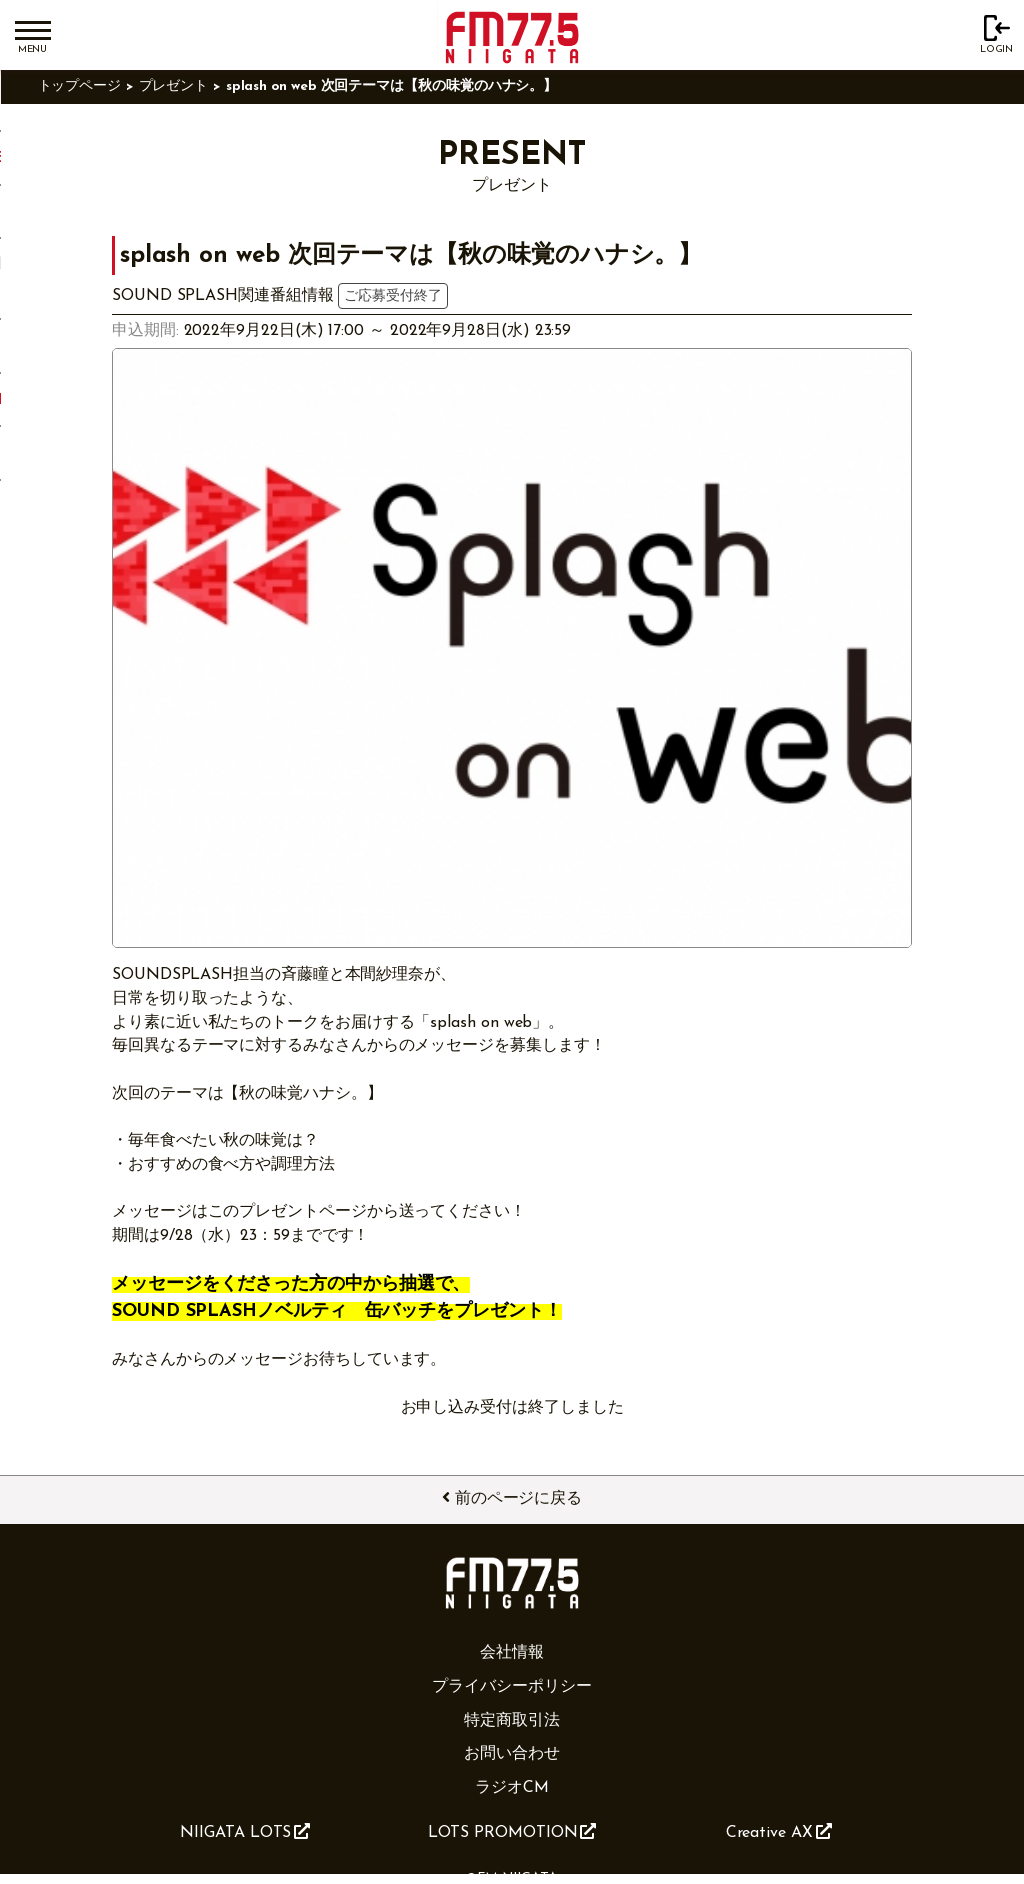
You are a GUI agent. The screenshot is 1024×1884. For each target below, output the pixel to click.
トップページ (80, 86)
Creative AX (779, 1832)
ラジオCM (512, 1788)
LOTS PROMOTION (512, 1832)
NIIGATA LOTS (245, 1832)
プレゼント (174, 86)
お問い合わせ (512, 1754)
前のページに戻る (512, 1498)
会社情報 (512, 1653)
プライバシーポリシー (511, 1687)
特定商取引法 (512, 1721)
